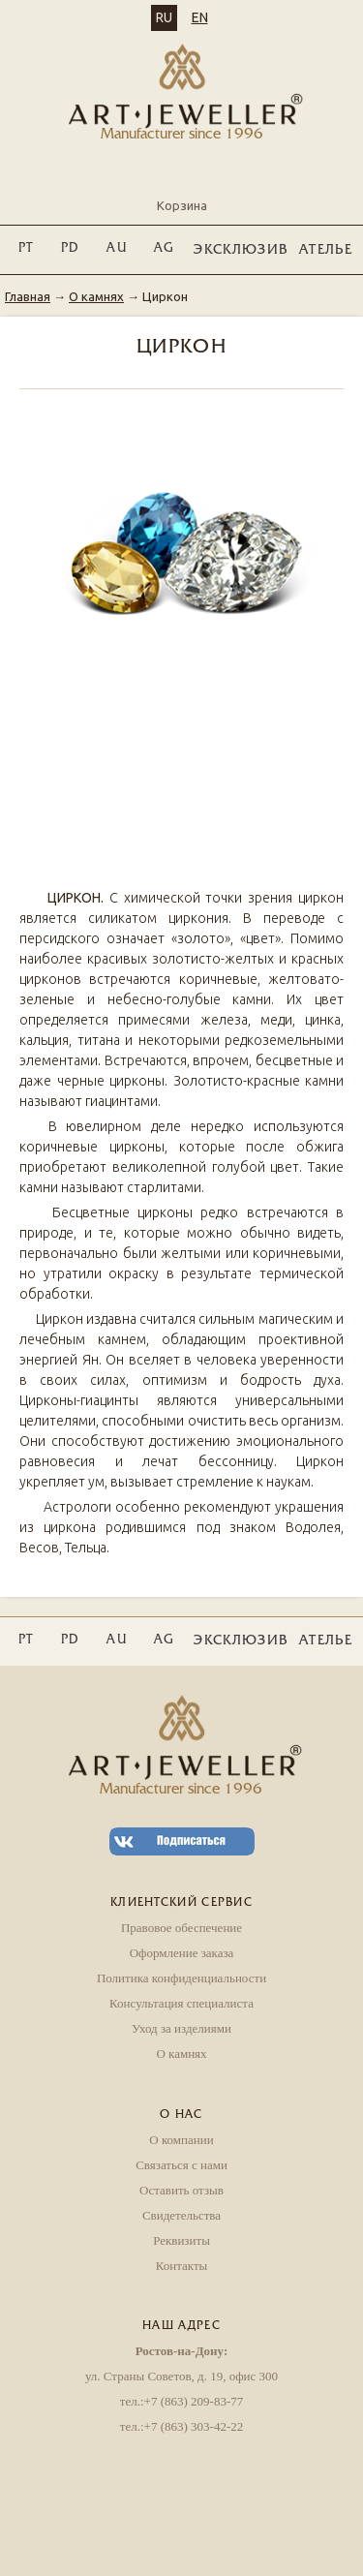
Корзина (182, 189)
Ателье (325, 250)
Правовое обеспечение (181, 1927)
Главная (27, 296)
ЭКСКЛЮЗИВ (240, 250)
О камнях (96, 296)
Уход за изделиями (181, 2028)
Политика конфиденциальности (181, 1978)
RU (164, 17)
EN (200, 17)
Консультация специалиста (181, 2003)
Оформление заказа (182, 1953)
